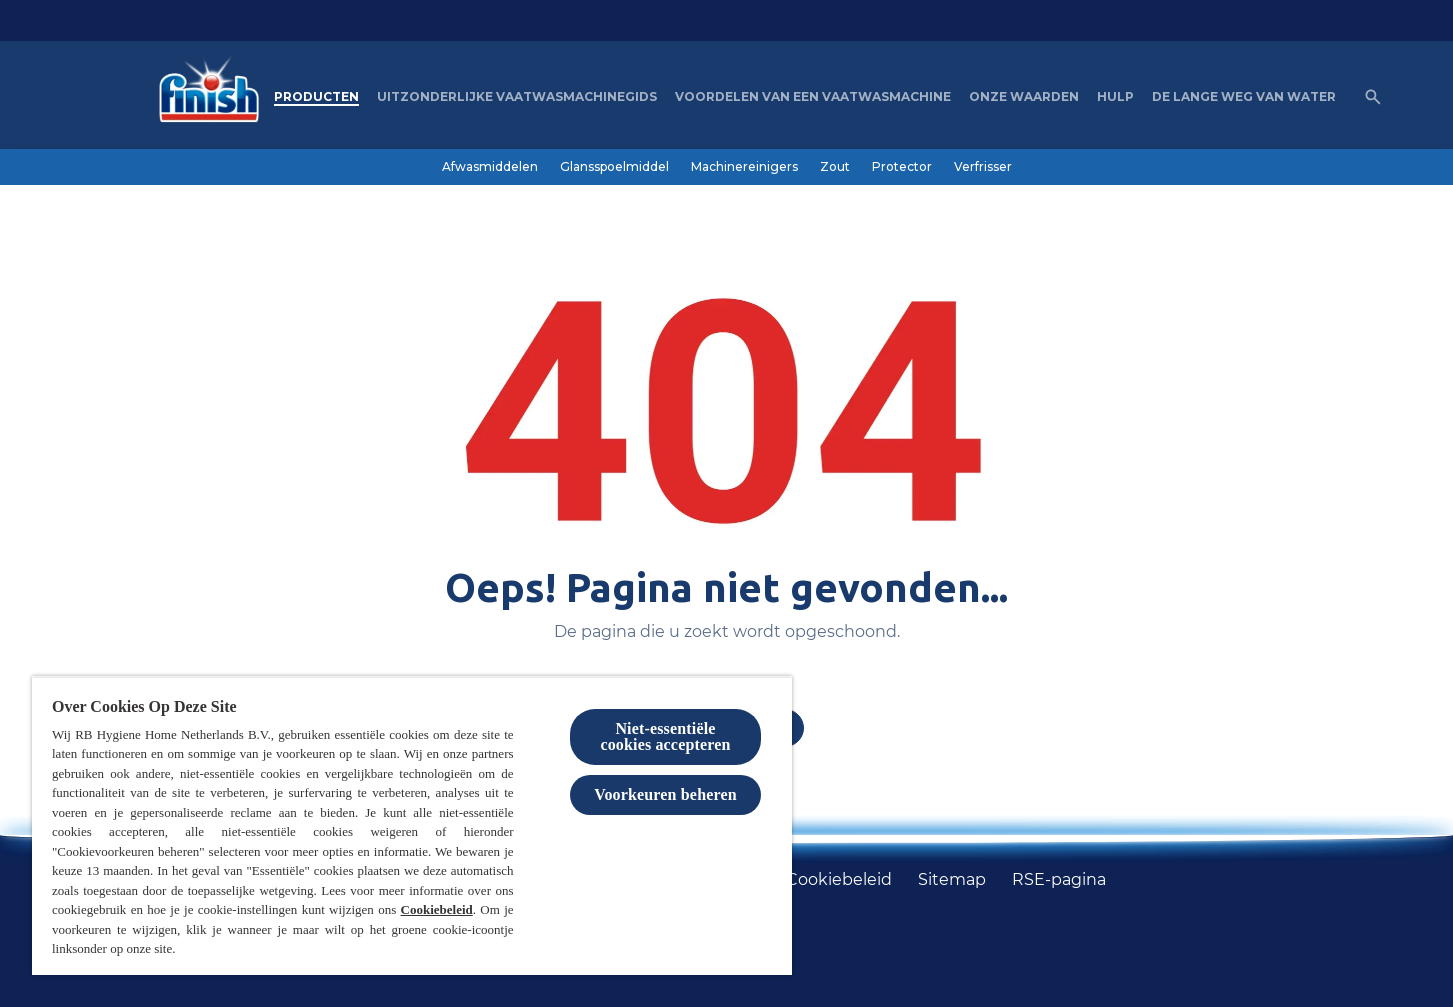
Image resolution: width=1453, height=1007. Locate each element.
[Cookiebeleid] (839, 880)
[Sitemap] (952, 880)
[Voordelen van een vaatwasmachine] (813, 97)
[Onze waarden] (1024, 97)
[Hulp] (1115, 97)
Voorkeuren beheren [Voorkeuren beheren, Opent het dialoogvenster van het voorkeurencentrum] (665, 794)
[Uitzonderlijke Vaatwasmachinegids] (517, 97)
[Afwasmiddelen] (490, 167)
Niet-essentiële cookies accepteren (665, 736)
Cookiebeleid (437, 909)
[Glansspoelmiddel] (614, 167)
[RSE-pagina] (1059, 880)
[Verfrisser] (983, 167)
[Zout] (835, 167)
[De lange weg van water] (1244, 97)
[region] (412, 825)
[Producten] (316, 97)
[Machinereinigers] (744, 167)
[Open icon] (1373, 97)
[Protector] (902, 167)
